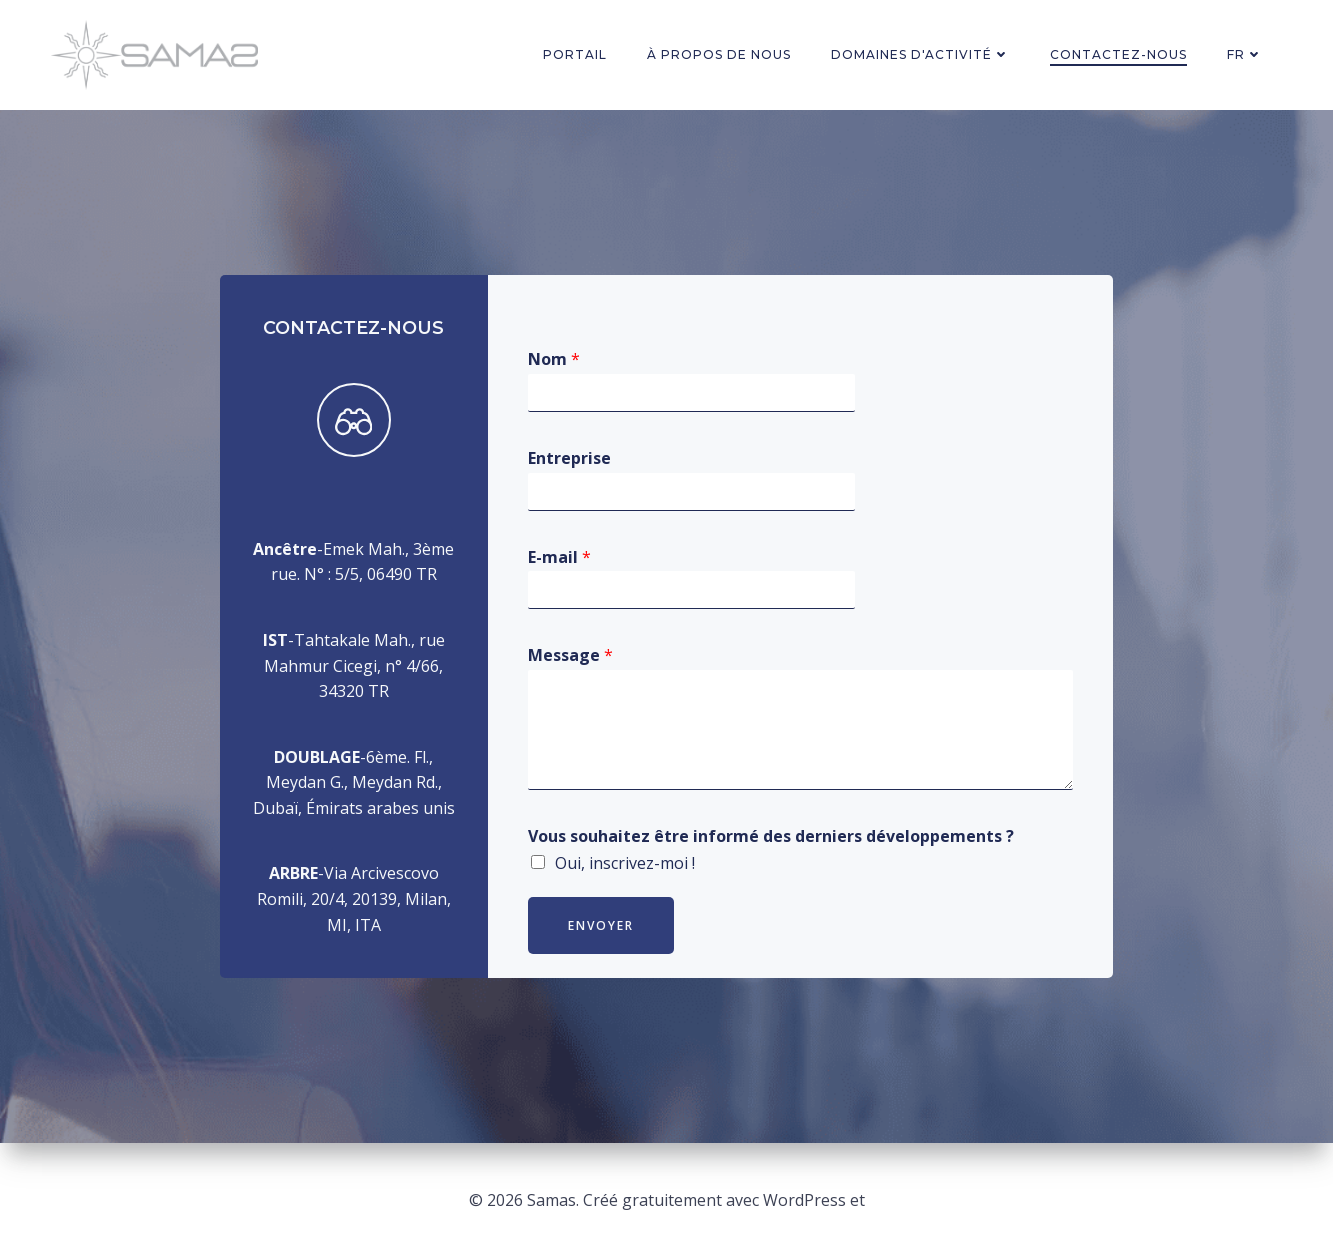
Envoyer (601, 925)
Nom (554, 359)
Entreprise (569, 458)
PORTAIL (575, 54)
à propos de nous (719, 54)
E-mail (559, 557)
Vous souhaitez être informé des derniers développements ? (771, 836)
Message (570, 655)
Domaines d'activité (920, 54)
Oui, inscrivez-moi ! (625, 863)
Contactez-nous (1118, 54)
